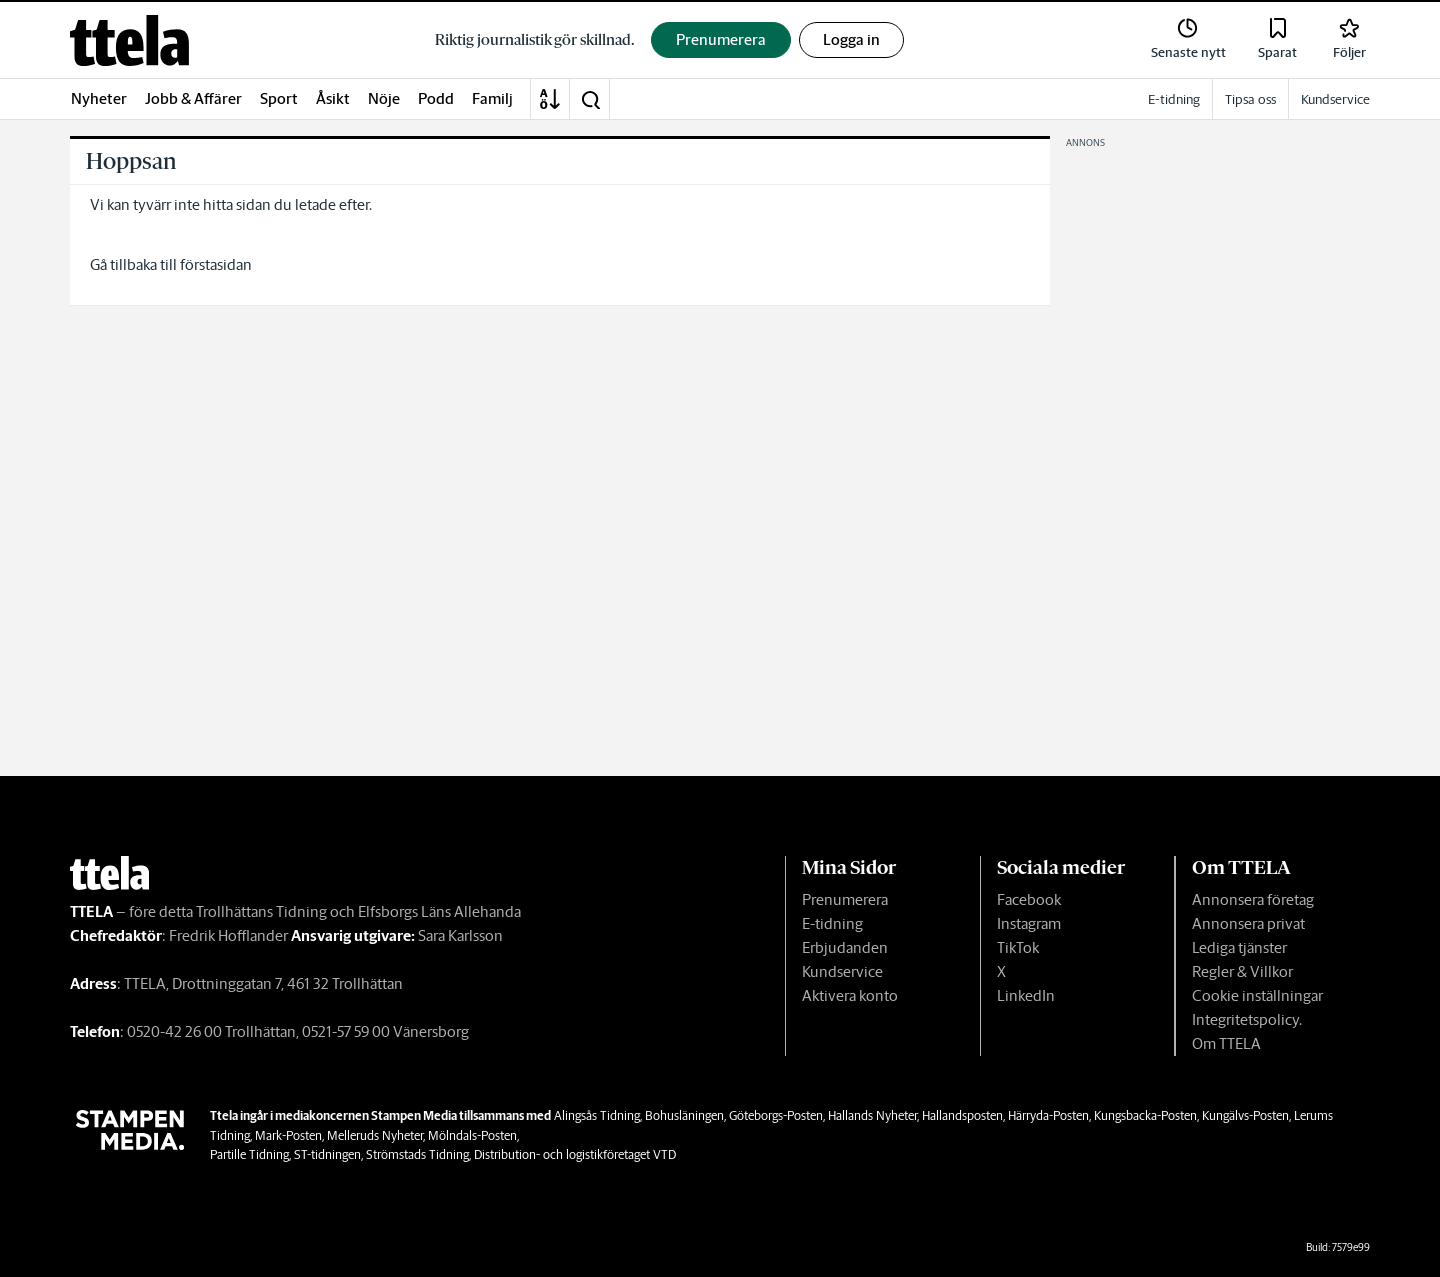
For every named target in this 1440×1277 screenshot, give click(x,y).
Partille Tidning (249, 1154)
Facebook (1029, 899)
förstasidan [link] (216, 264)
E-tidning (832, 923)
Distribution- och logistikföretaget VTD (575, 1154)
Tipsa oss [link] (1250, 99)
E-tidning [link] (1174, 99)
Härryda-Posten (1048, 1115)
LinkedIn (1026, 995)
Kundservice (842, 971)
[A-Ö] (550, 99)
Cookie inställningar (1257, 995)
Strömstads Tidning (417, 1154)
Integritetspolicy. (1247, 1019)
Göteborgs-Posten (776, 1115)
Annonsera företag (1253, 899)
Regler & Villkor (1242, 971)
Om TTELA (1226, 1043)
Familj (492, 98)
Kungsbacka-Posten (1145, 1115)
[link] (129, 40)
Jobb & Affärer (193, 98)
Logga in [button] (851, 39)
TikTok (1018, 947)
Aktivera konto (850, 995)
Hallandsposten (962, 1115)
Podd (436, 98)
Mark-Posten (288, 1135)
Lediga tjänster (1239, 947)
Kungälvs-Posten (1245, 1115)
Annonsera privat (1248, 923)
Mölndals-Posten (472, 1135)
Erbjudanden (845, 947)
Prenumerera (845, 899)
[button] (590, 99)
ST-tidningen (327, 1154)
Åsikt (333, 98)
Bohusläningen (684, 1115)
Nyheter (99, 98)
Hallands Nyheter (872, 1115)
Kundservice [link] (1335, 99)
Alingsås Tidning (597, 1115)
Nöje (384, 98)
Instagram (1029, 923)
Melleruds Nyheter (375, 1135)
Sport (279, 98)
